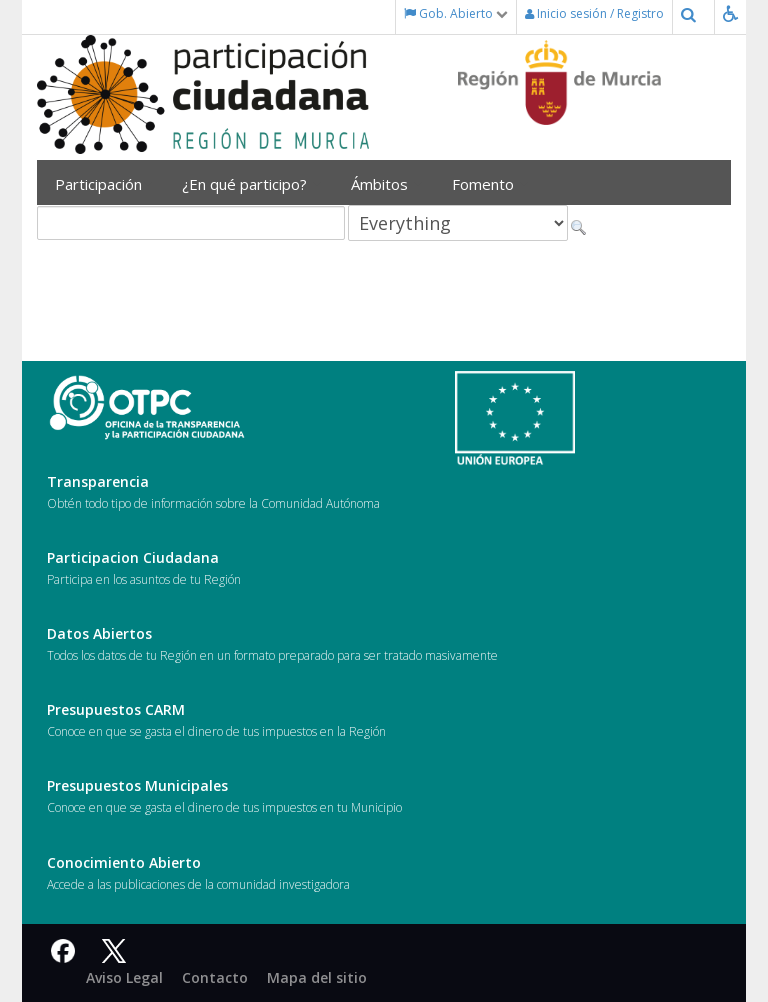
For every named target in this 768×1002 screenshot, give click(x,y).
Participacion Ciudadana (133, 557)
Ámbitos (386, 184)
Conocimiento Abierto (124, 862)
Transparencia (98, 481)
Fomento (490, 184)
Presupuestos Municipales (137, 785)
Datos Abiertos (99, 633)
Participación (103, 184)
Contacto (215, 977)
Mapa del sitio (317, 977)
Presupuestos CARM (116, 709)
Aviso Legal (124, 977)
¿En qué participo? (251, 184)
